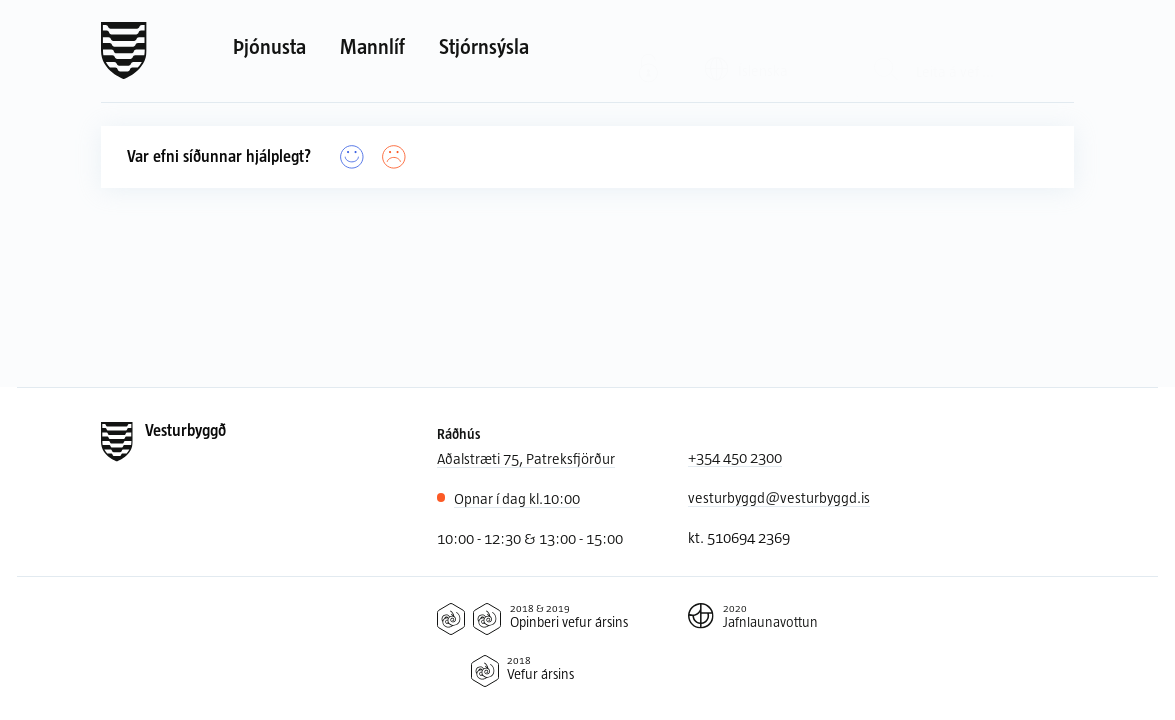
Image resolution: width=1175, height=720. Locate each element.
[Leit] (886, 51)
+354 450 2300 (735, 457)
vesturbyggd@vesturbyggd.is (779, 497)
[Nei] (394, 157)
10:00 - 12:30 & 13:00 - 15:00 (530, 538)
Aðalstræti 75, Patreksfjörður (526, 458)
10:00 (517, 498)
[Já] (352, 157)
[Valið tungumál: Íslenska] (758, 50)
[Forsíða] (124, 51)
